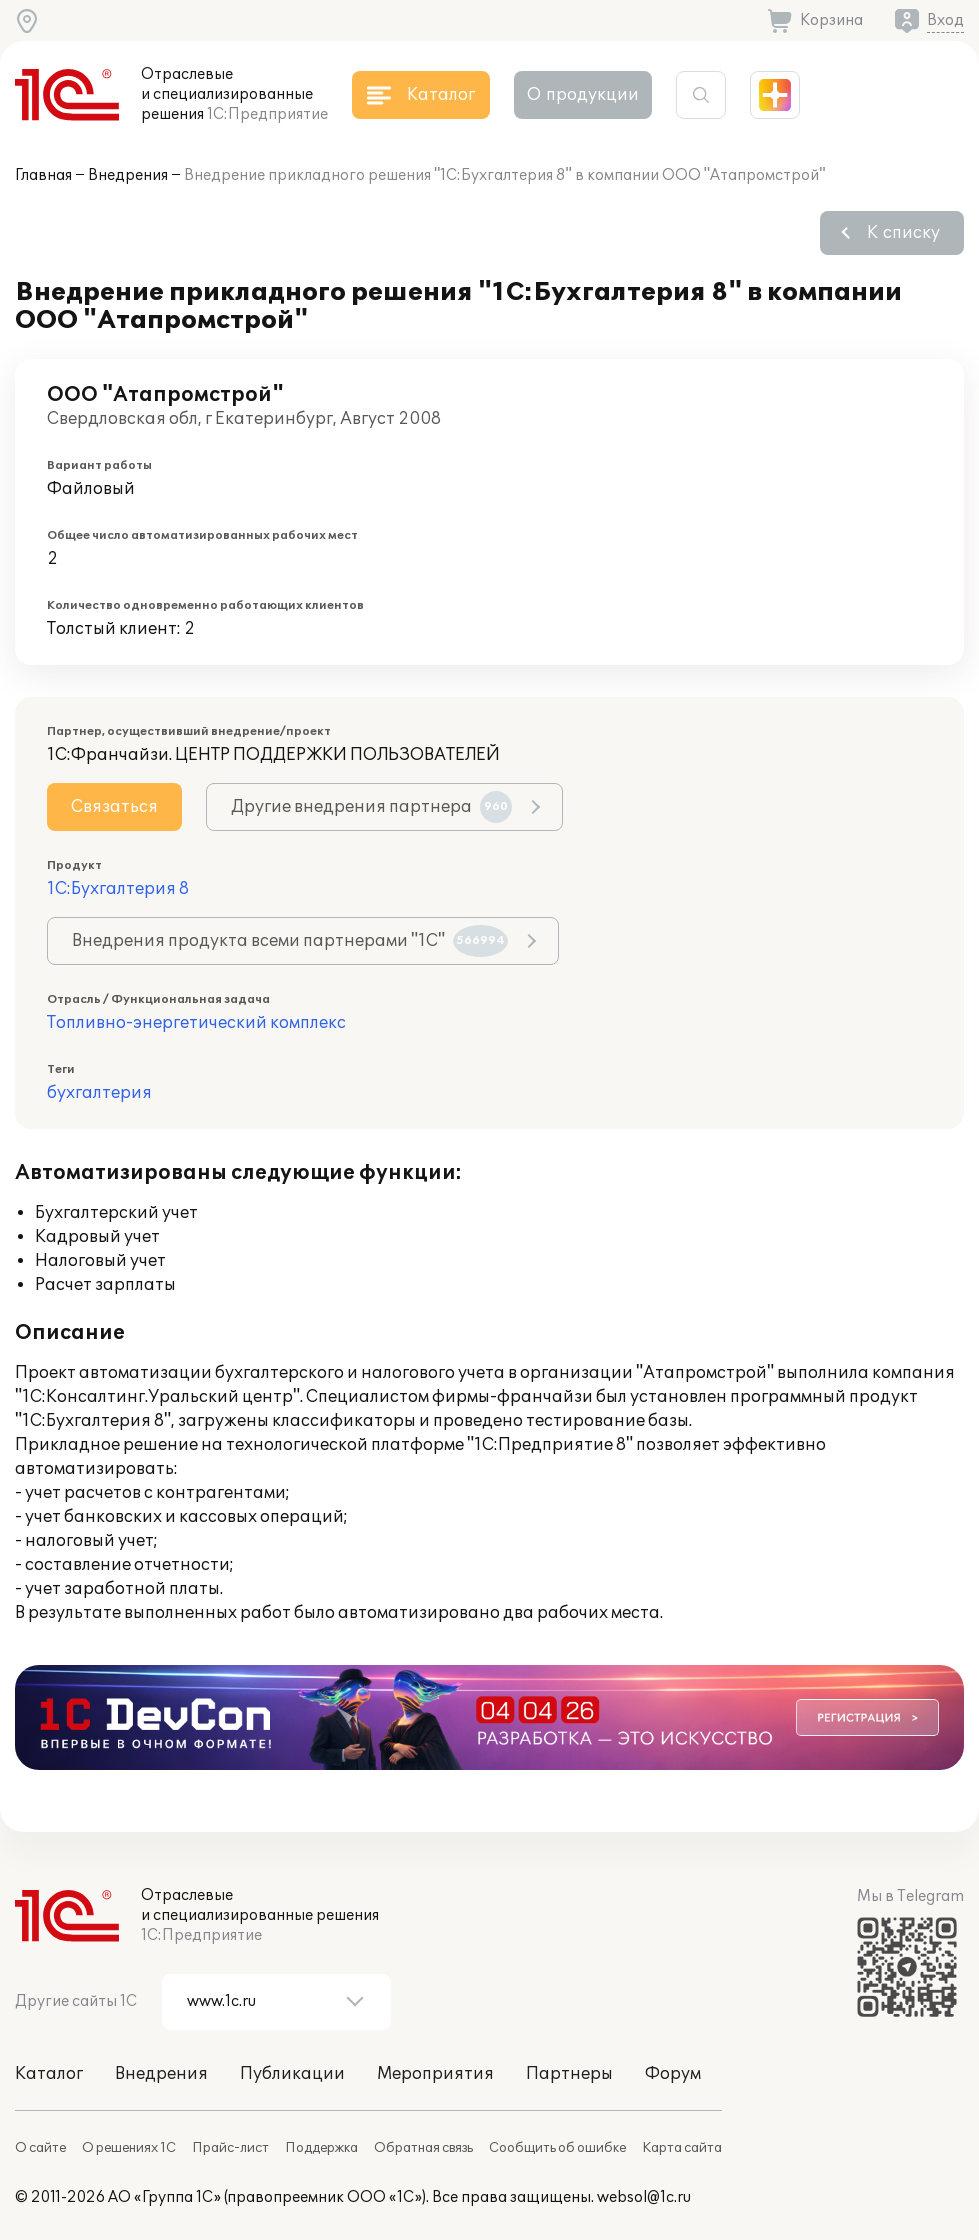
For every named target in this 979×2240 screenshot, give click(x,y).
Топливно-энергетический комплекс (196, 1023)
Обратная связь (423, 2148)
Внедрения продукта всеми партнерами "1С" (290, 941)
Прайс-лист (230, 2148)
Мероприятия (435, 2074)
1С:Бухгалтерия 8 (118, 889)
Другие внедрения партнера (371, 807)
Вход (945, 20)
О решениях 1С (129, 2148)
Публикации (292, 2074)
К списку (903, 233)
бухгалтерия (99, 1093)
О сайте (40, 2148)
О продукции (583, 95)
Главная (43, 175)
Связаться (114, 807)
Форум (673, 2074)
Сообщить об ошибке (557, 2148)
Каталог (49, 2074)
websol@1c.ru (644, 2197)
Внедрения (128, 175)
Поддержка (321, 2148)
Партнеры (569, 2074)
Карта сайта (682, 2148)
